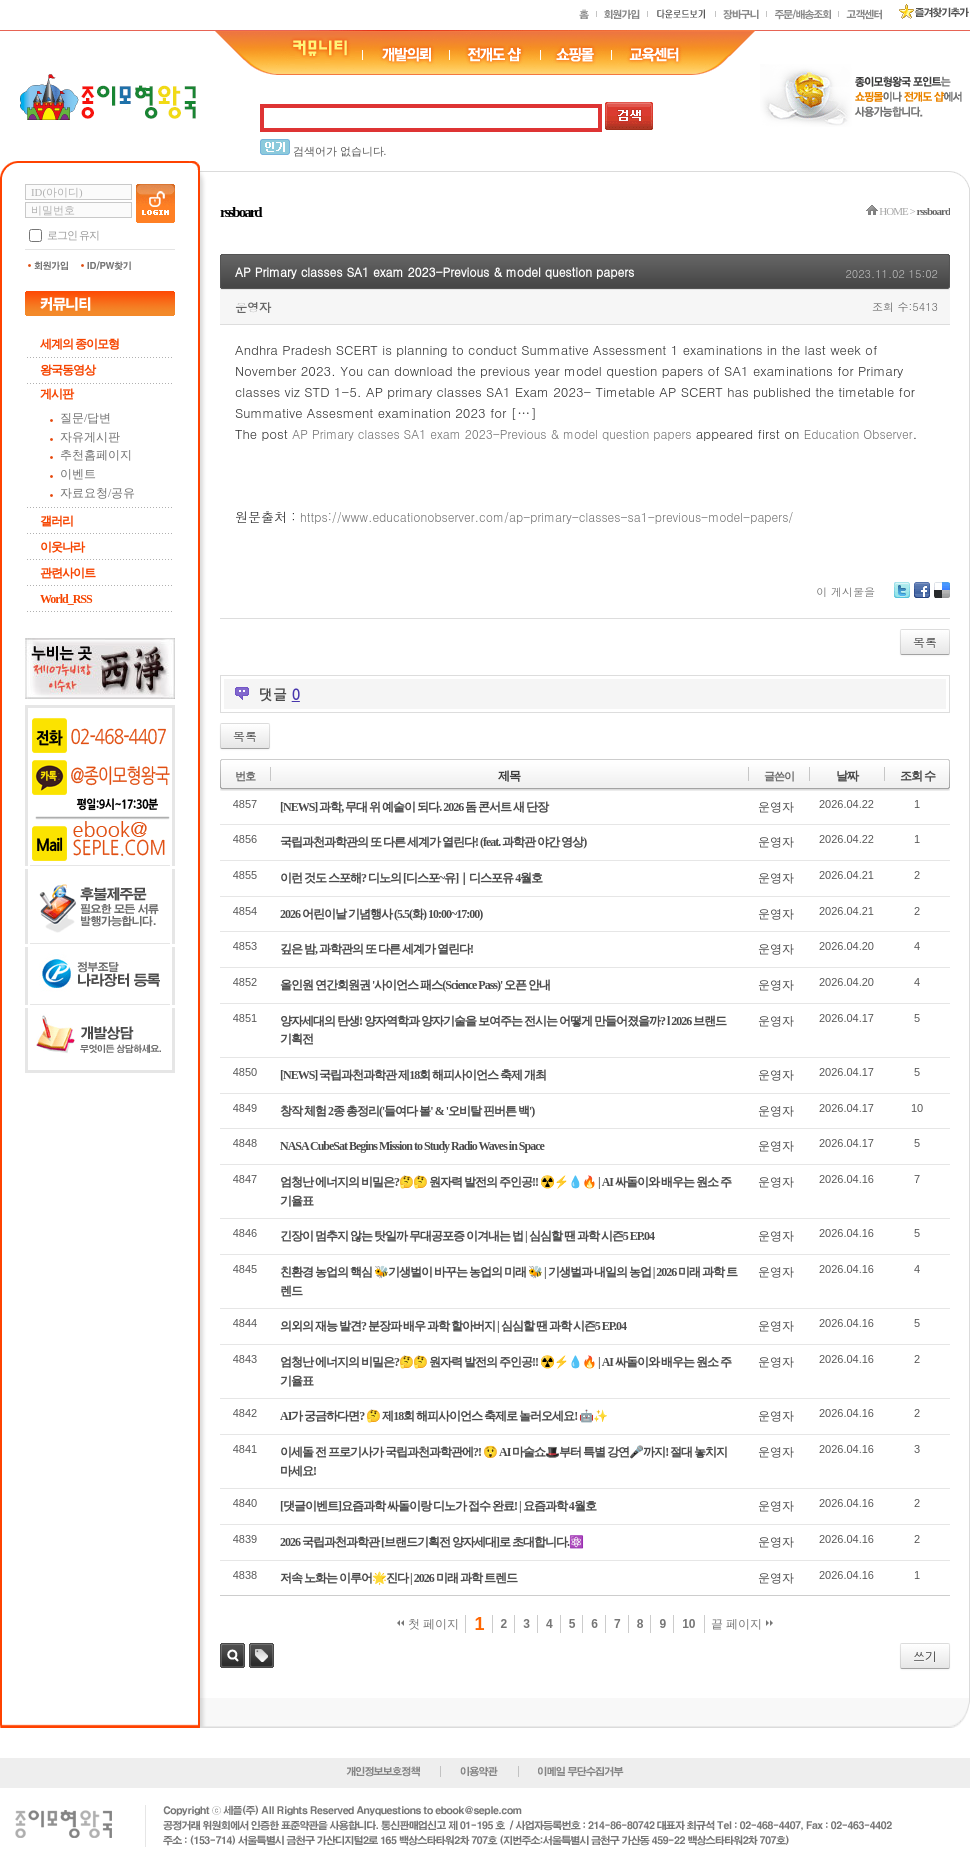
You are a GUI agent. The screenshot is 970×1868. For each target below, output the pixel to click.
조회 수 (917, 776)
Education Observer (858, 433)
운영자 (253, 306)
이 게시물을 (845, 591)
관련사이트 (67, 573)
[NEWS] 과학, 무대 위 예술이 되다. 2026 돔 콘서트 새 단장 (414, 807)
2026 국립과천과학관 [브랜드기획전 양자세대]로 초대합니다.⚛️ (431, 1542)
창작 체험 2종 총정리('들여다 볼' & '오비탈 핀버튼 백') (407, 1111)
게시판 (56, 394)
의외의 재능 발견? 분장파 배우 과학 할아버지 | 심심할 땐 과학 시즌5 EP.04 (453, 1326)
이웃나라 (62, 547)
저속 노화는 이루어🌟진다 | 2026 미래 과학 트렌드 (398, 1578)
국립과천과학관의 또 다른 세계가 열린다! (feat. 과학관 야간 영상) (433, 842)
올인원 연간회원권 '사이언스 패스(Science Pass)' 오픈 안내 (415, 985)
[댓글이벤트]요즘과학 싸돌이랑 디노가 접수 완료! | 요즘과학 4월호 (438, 1506)
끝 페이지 (742, 1624)
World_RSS (66, 599)
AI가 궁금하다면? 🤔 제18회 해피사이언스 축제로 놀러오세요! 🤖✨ (443, 1416)
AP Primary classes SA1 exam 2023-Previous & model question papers (434, 271)
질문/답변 (85, 418)
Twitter (902, 597)
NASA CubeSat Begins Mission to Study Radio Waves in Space (412, 1146)
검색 (232, 1655)
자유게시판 (90, 437)
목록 (925, 641)
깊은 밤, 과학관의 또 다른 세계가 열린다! (376, 949)
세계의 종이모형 (79, 344)
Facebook (922, 597)
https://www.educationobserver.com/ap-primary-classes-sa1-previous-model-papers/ (546, 516)
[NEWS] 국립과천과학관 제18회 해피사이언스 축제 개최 (413, 1075)
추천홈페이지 (96, 455)
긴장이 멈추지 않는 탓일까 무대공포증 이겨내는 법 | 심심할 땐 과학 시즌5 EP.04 (467, 1236)
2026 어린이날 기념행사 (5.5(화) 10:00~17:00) (381, 914)
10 (688, 1624)
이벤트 (78, 474)
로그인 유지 (73, 235)
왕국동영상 (67, 370)
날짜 (847, 776)
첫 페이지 (428, 1624)
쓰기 (925, 1655)
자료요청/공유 (97, 493)
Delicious (942, 597)
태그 (261, 1655)
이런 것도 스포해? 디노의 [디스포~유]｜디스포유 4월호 (411, 878)
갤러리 (56, 521)
